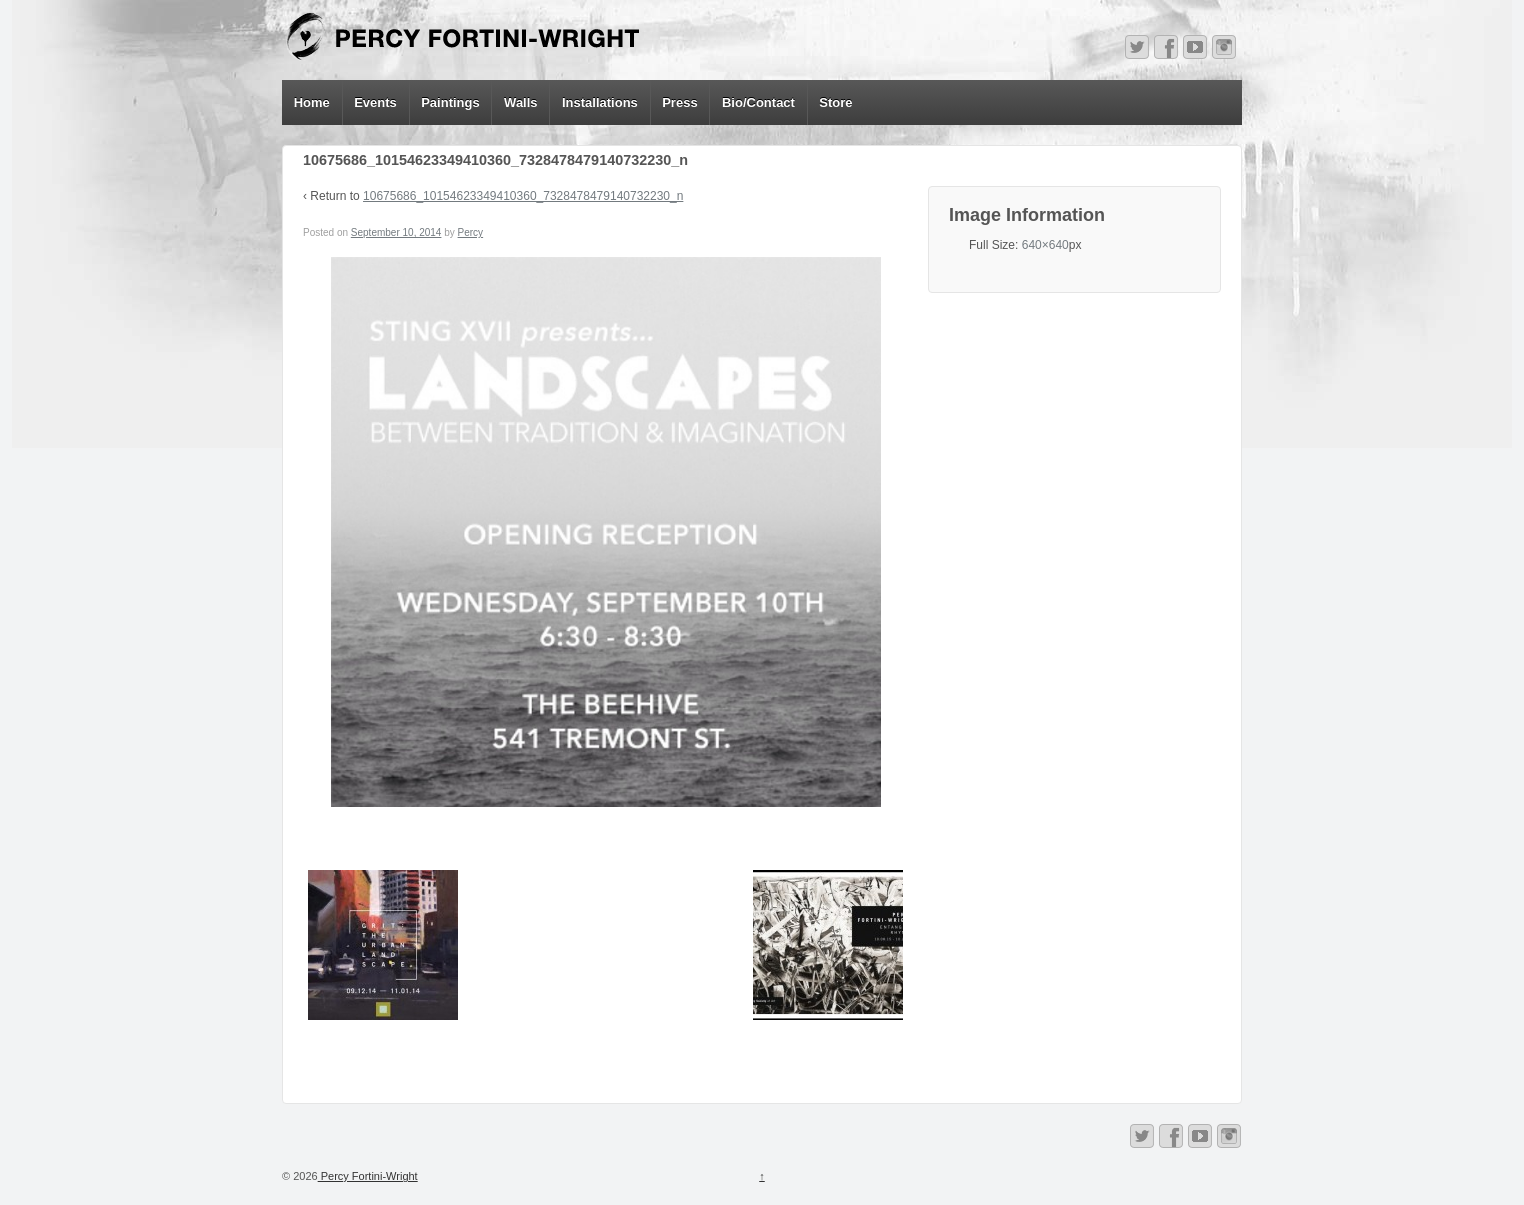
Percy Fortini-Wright (368, 1176)
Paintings (450, 102)
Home (312, 102)
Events (375, 102)
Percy (471, 232)
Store (835, 102)
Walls (520, 102)
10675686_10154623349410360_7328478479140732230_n (523, 196)
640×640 (1045, 245)
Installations (600, 102)
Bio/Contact (758, 102)
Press (679, 102)
